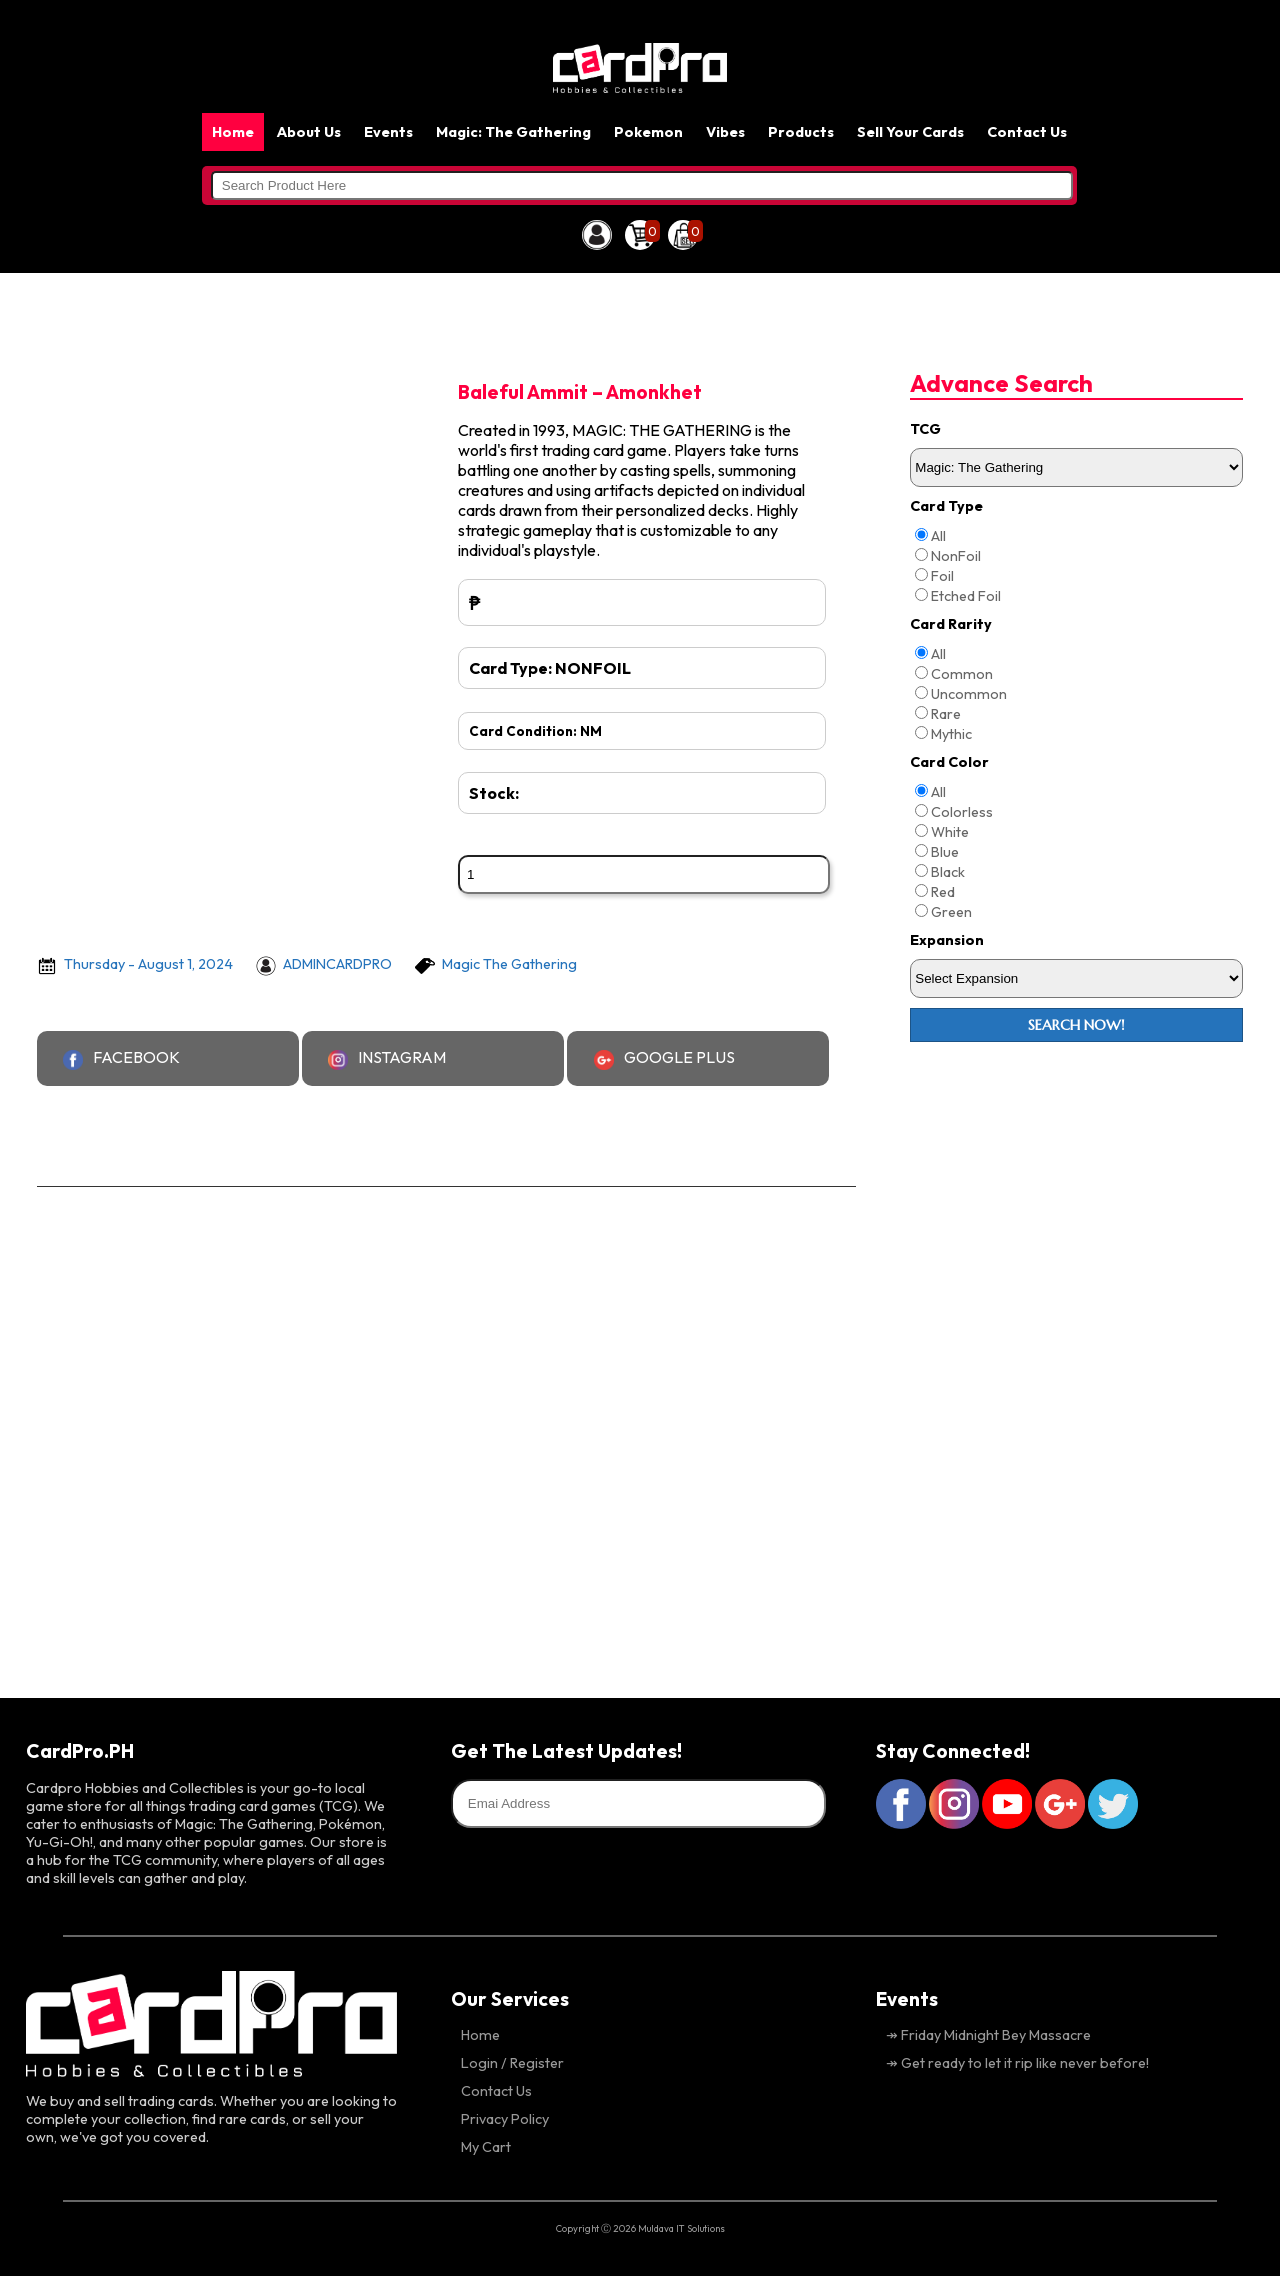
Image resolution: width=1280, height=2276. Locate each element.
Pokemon (648, 132)
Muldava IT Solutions (681, 2228)
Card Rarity (951, 624)
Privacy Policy (505, 2119)
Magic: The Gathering (513, 132)
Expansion (947, 940)
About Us (309, 132)
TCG (925, 429)
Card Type (946, 506)
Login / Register (512, 2063)
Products (801, 132)
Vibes (725, 132)
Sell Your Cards (910, 132)
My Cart (486, 2147)
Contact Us (1027, 132)
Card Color (949, 762)
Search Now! (1076, 1025)
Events (388, 132)
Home (233, 132)
